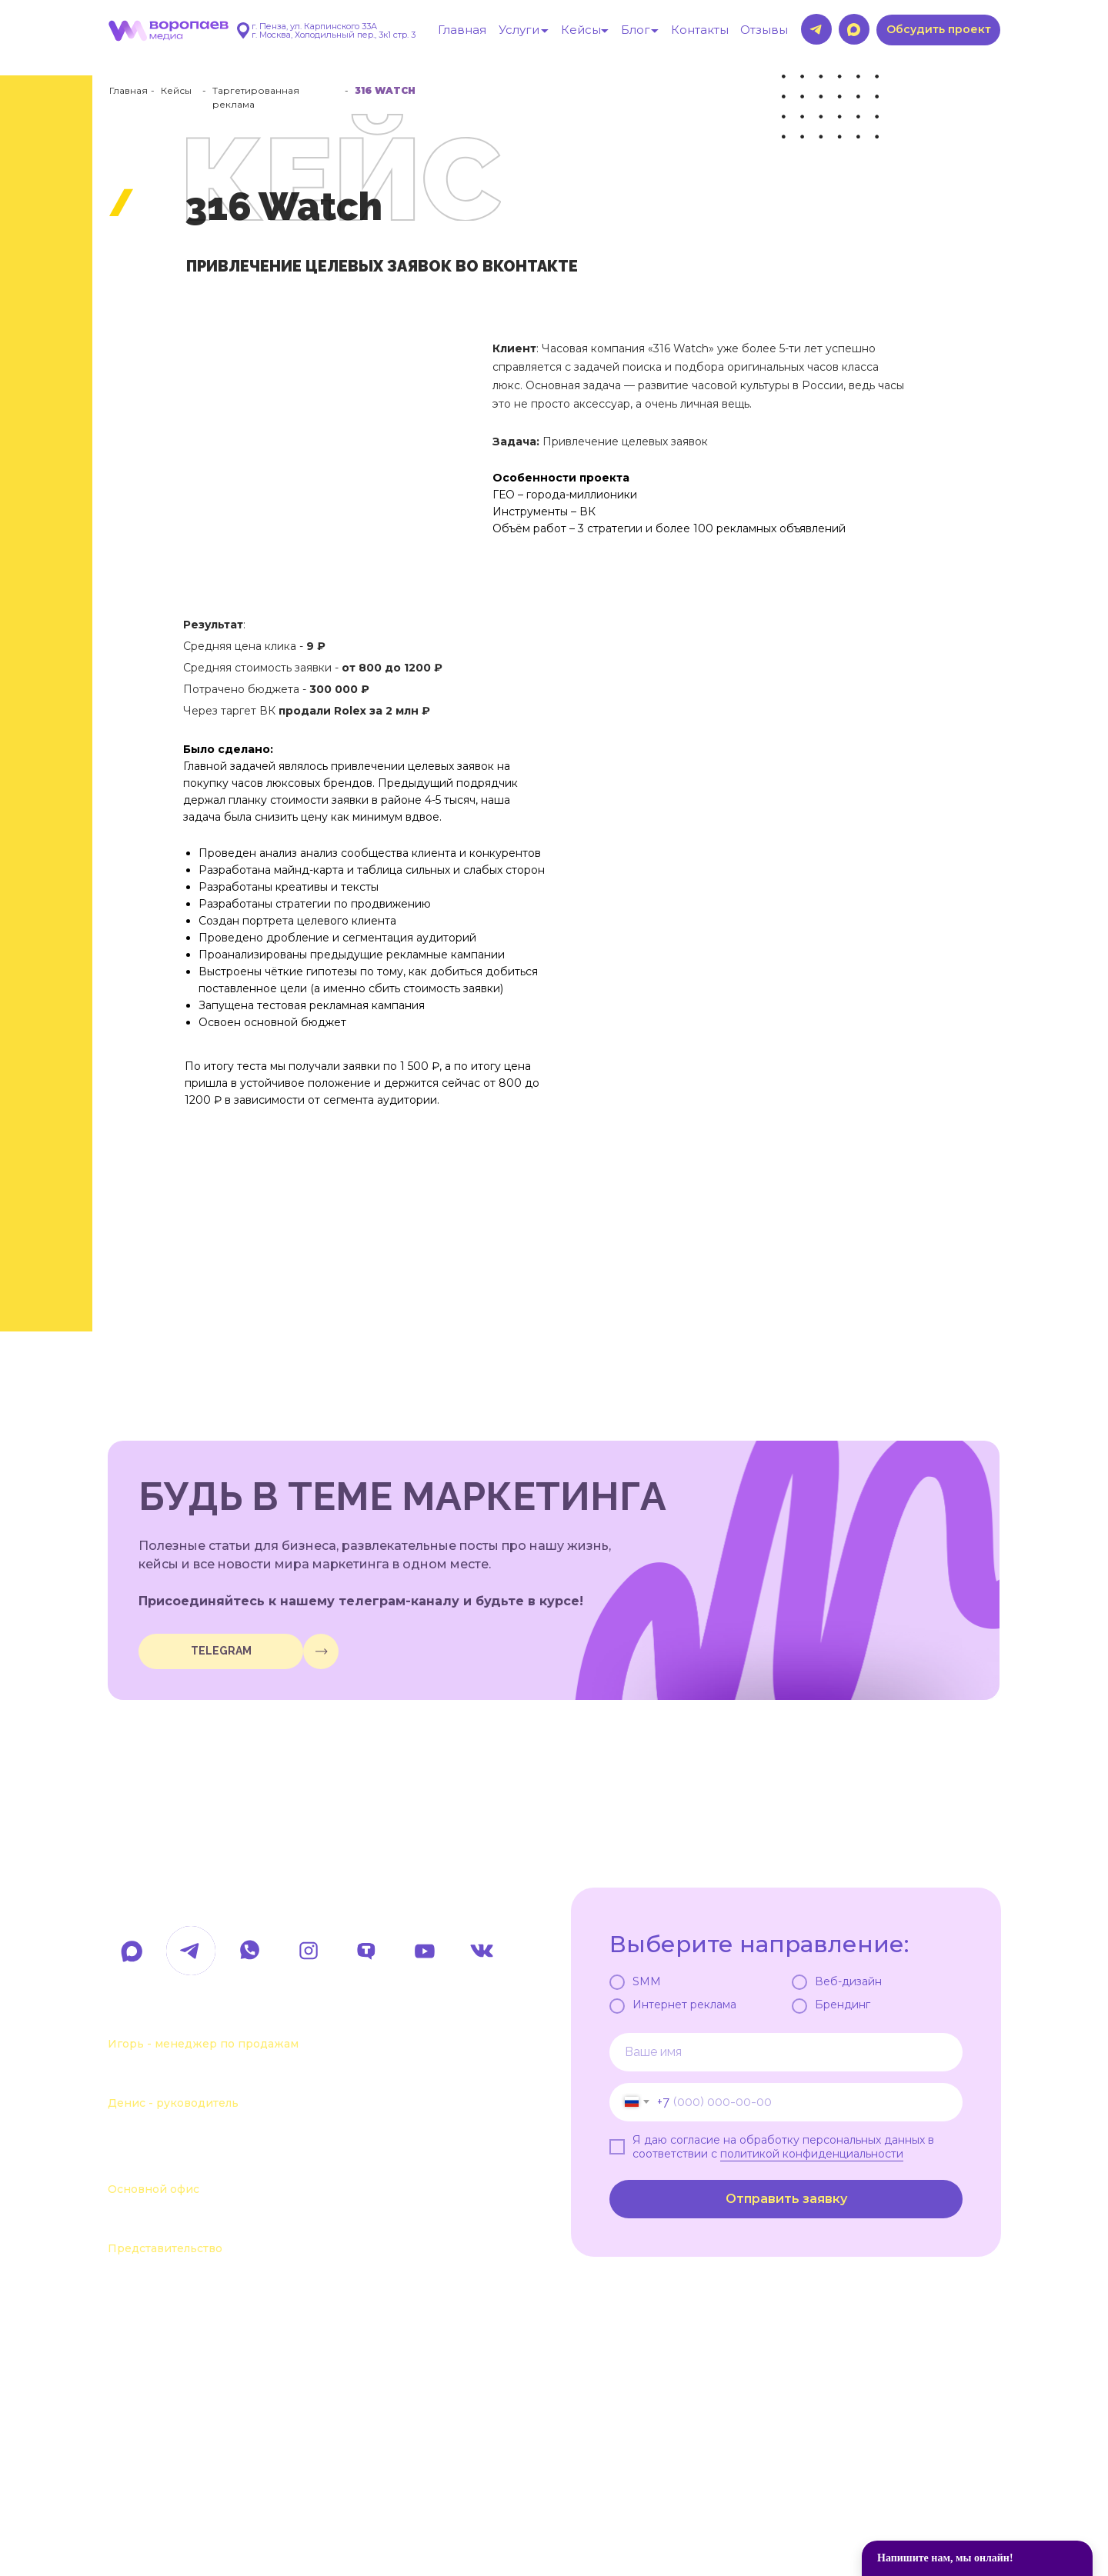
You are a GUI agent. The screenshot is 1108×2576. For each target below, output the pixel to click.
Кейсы (176, 90)
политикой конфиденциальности (811, 2154)
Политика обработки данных (220, 2504)
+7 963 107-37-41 (185, 2019)
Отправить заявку (786, 2198)
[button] (938, 30)
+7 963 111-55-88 (183, 2078)
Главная (128, 90)
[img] (321, 1651)
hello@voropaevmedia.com (242, 1897)
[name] (786, 2052)
